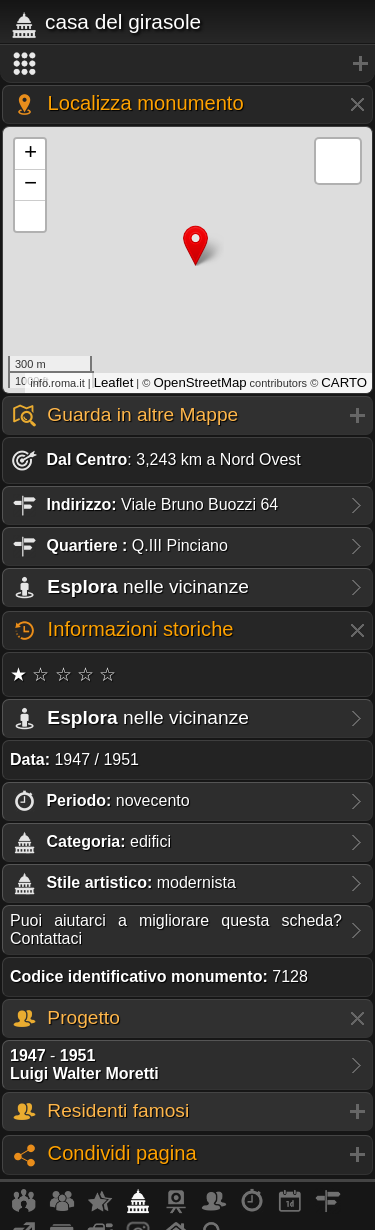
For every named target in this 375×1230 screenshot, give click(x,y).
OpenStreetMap (199, 382)
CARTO (344, 382)
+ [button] (30, 154)
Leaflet (114, 382)
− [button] (30, 185)
